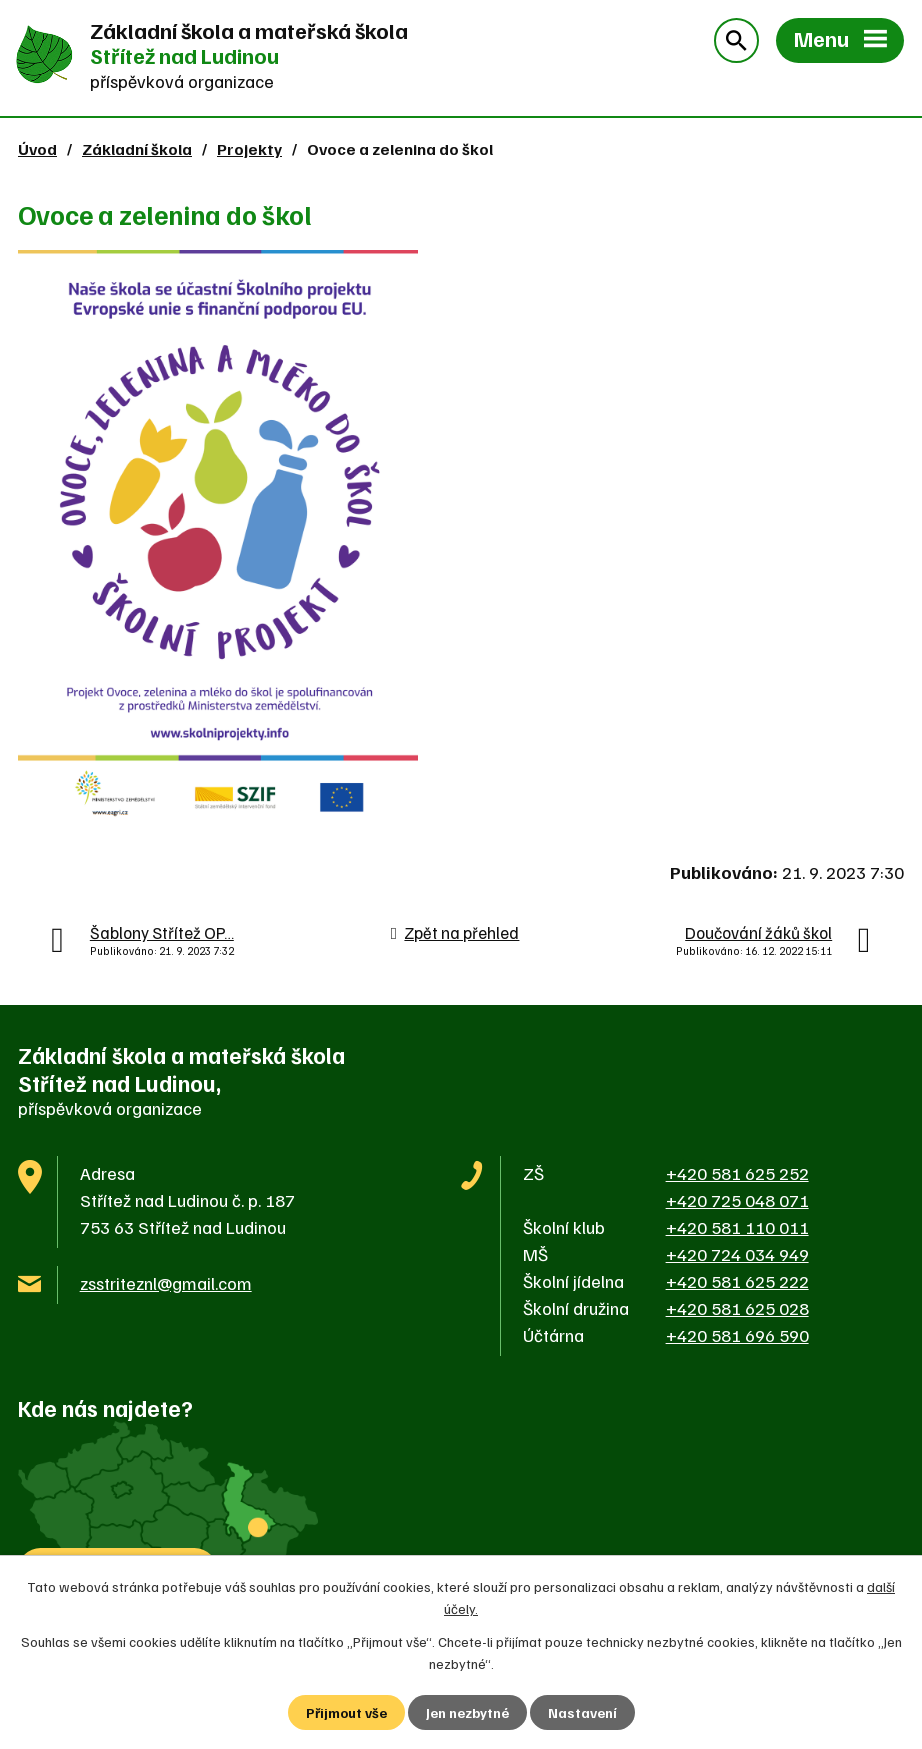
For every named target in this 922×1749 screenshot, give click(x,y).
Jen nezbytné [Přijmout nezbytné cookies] (467, 1712)
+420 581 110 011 (737, 1227)
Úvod (37, 148)
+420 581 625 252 (737, 1173)
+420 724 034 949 (737, 1254)
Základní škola (137, 148)
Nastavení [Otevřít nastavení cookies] (582, 1712)
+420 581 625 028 (737, 1308)
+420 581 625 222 (737, 1281)
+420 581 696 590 (737, 1335)
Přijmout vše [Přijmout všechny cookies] (346, 1712)
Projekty (249, 148)
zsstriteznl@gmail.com (166, 1283)
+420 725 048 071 (737, 1200)
